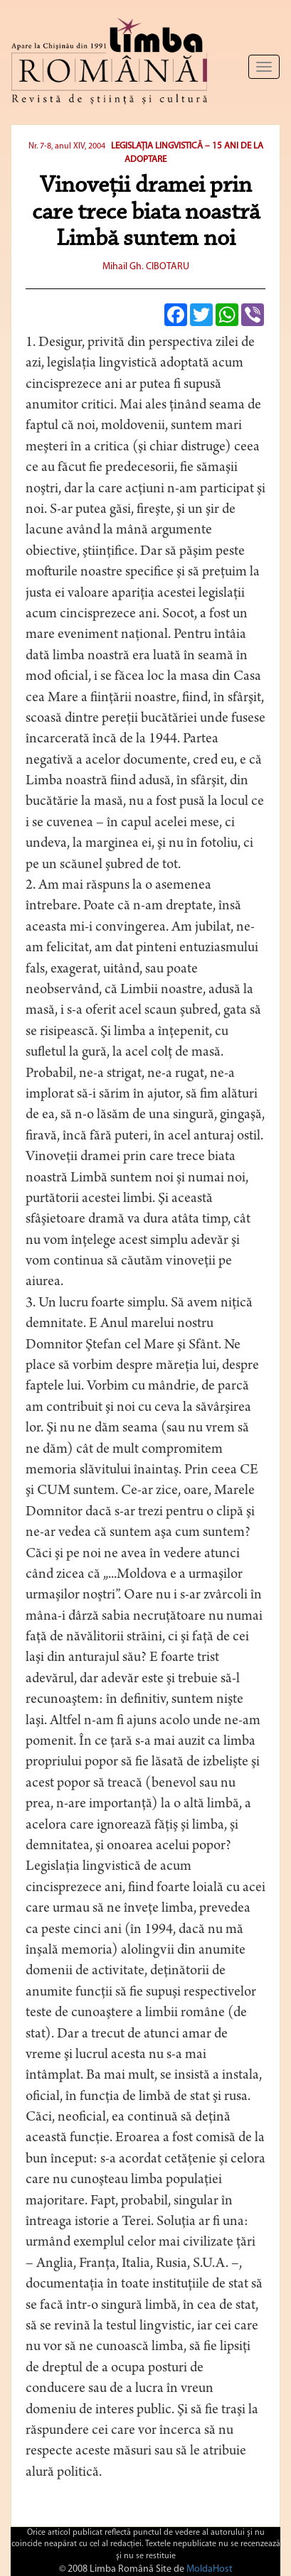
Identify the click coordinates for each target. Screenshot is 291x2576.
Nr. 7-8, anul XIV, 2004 (66, 146)
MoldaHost (209, 2569)
